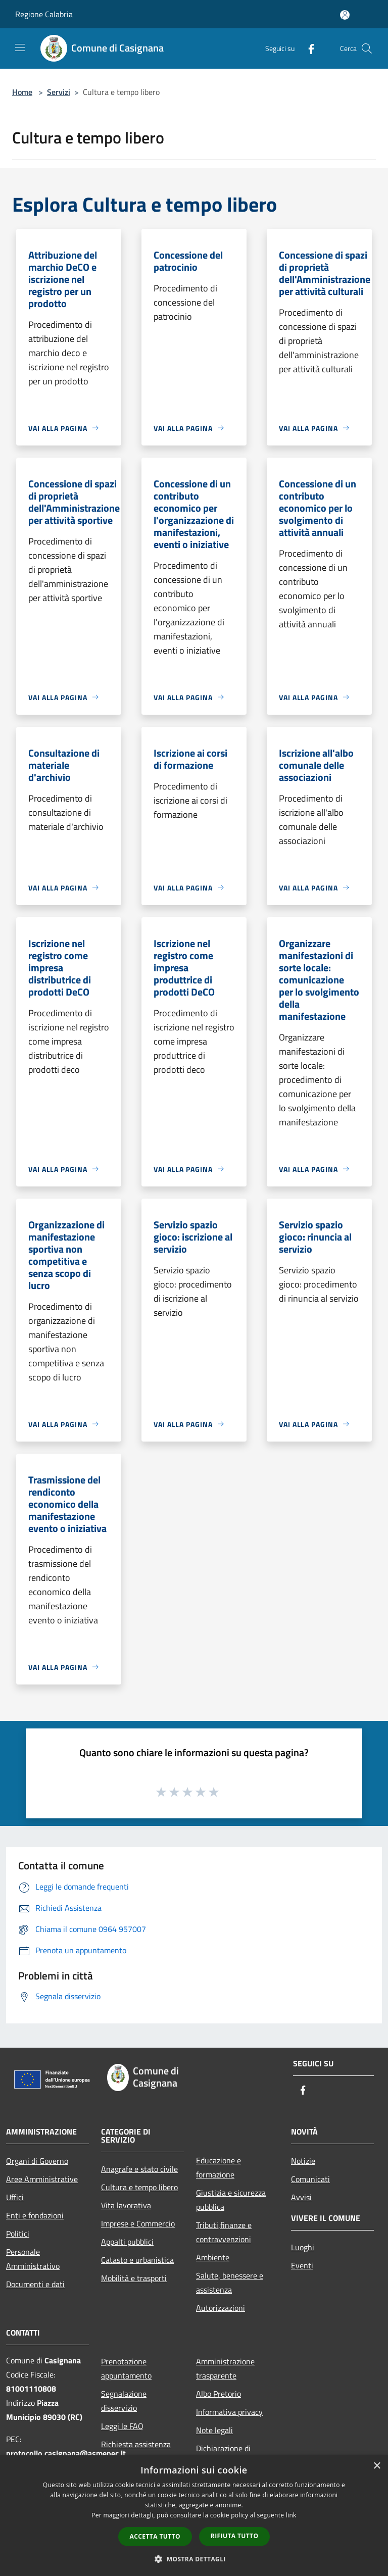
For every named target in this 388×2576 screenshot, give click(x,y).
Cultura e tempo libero (139, 2187)
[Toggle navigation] (20, 47)
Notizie (303, 2161)
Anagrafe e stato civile (139, 2169)
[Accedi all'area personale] (345, 15)
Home (22, 92)
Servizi (58, 92)
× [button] (376, 2466)
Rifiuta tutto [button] (235, 2536)
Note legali (214, 2430)
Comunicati (310, 2179)
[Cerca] (367, 48)
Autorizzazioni (220, 2308)
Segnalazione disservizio (124, 2401)
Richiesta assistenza (136, 2444)
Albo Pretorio (218, 2394)
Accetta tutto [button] (155, 2536)
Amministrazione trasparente (225, 2368)
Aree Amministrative (42, 2179)
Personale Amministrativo (33, 2259)
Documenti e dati (35, 2284)
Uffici (15, 2197)
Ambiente (212, 2257)
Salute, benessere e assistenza (229, 2282)
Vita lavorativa (126, 2205)
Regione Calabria (44, 14)
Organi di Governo (37, 2161)
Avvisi (301, 2197)
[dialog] (194, 2515)
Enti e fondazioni (35, 2215)
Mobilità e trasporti (134, 2278)
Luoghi (302, 2247)
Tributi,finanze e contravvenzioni (224, 2232)
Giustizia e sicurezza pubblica (231, 2200)
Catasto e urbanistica (137, 2260)
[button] (194, 2559)
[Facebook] (307, 48)
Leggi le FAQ (122, 2426)
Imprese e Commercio (138, 2223)
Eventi (302, 2265)
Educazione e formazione (218, 2167)
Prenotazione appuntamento (126, 2368)
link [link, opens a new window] (291, 2515)
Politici (17, 2233)
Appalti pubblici (127, 2242)
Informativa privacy (229, 2412)
